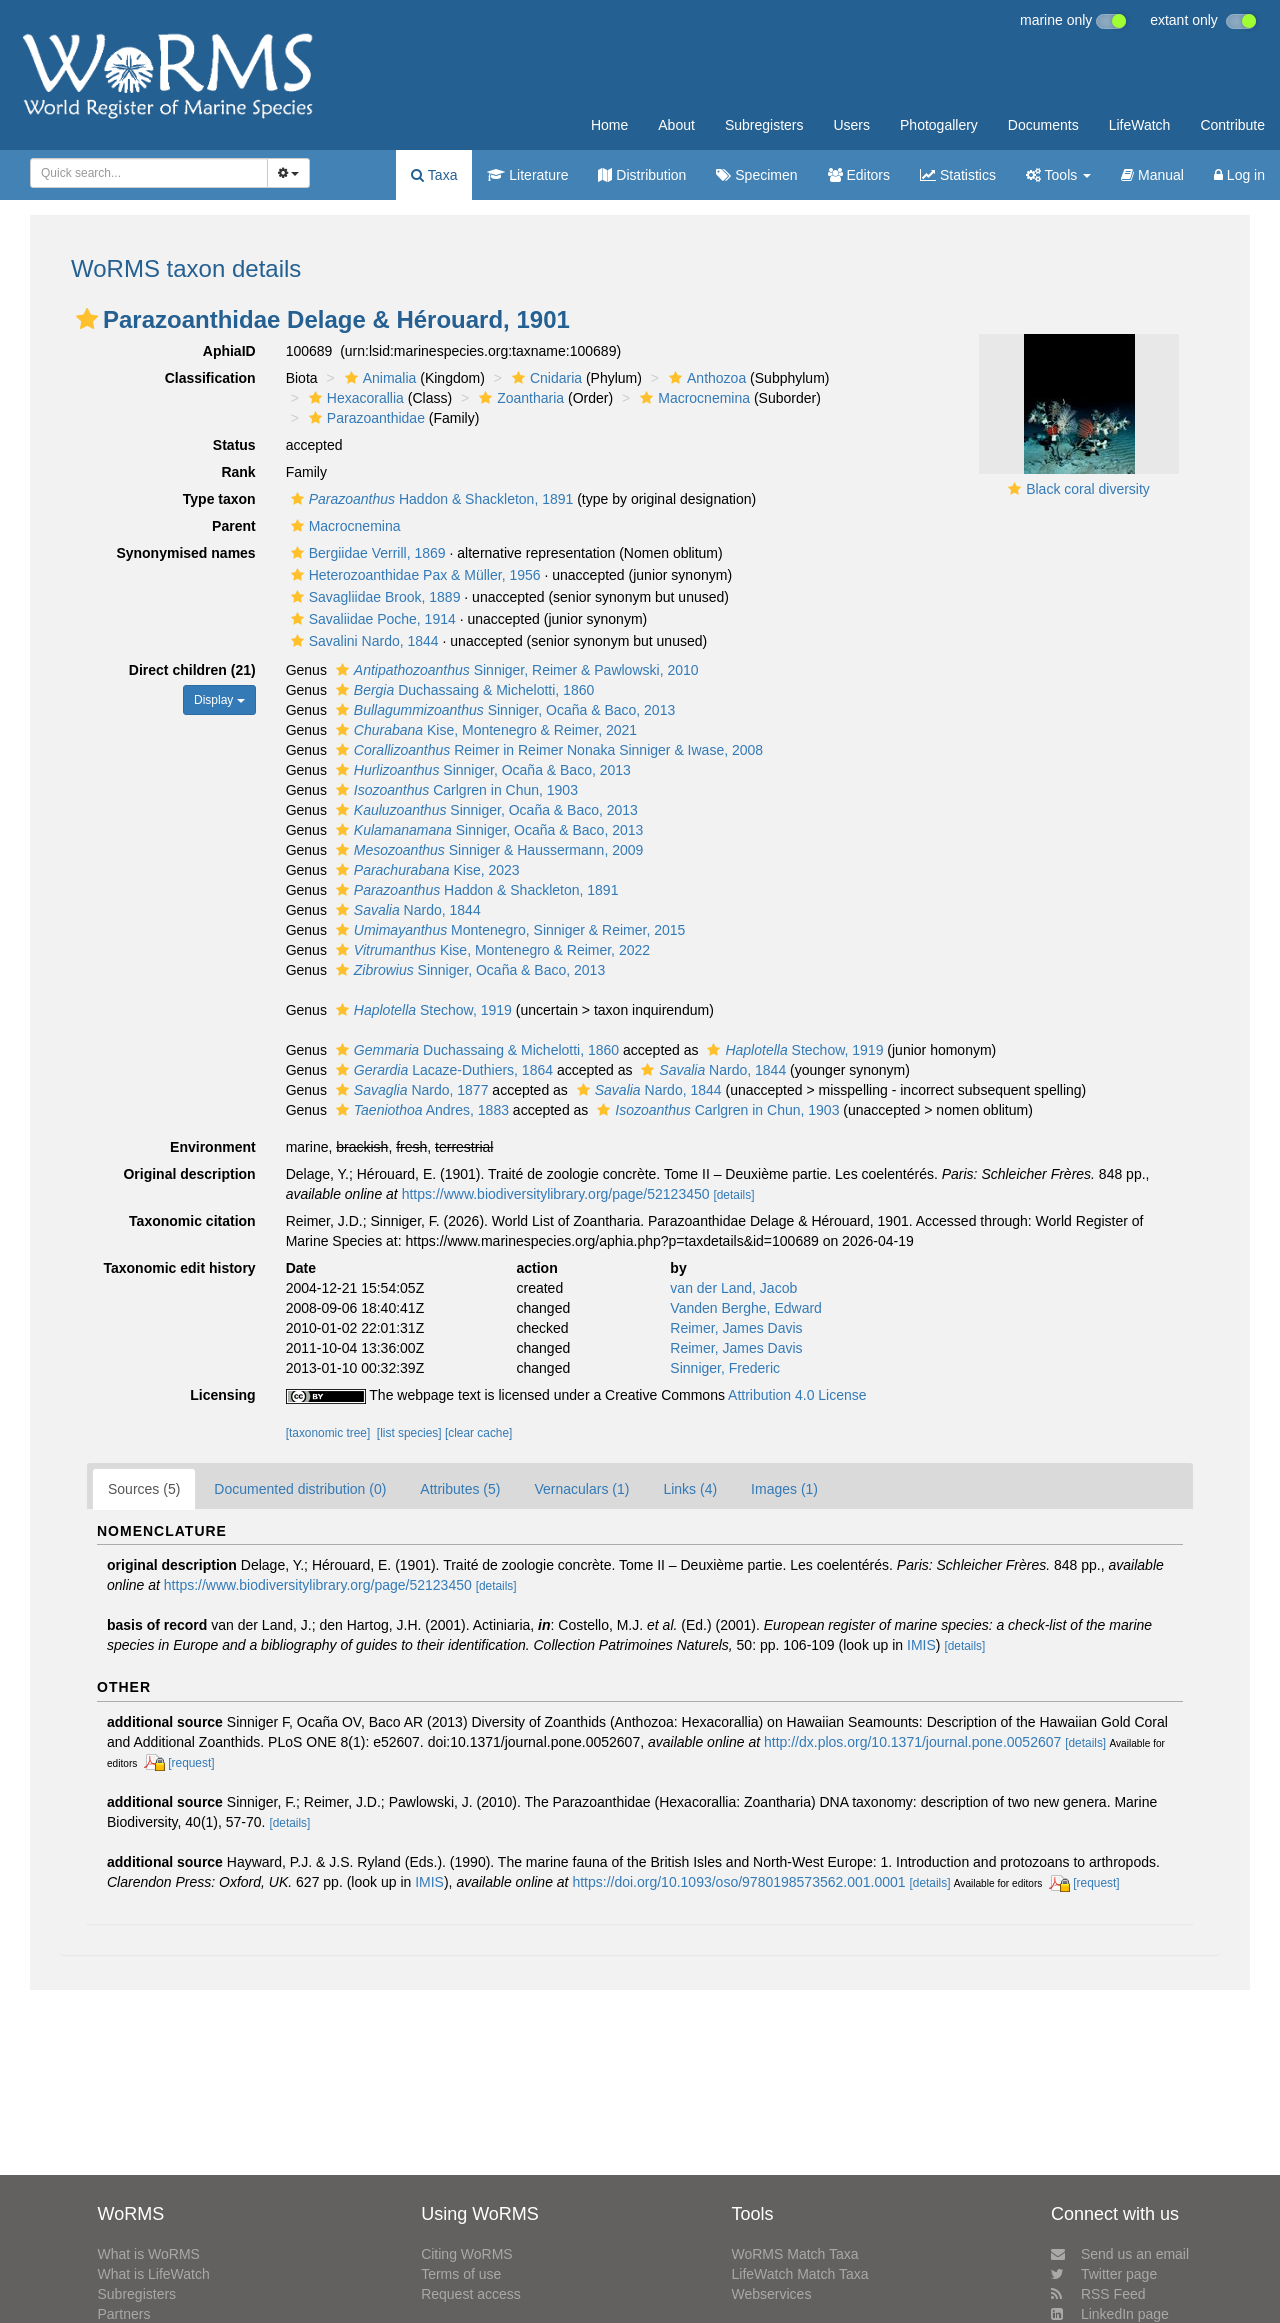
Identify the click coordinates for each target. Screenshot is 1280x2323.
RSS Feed (1098, 2294)
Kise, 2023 (425, 870)
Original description (189, 1174)
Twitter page (1104, 2274)
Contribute (1232, 125)
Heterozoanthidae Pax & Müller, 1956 (413, 575)
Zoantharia (519, 398)
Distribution (642, 175)
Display (219, 700)
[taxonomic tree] (328, 1433)
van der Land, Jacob (733, 1288)
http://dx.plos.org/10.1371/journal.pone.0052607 (912, 1742)
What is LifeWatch (153, 2274)
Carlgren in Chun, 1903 (454, 790)
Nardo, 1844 (406, 910)
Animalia (378, 378)
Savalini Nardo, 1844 (362, 641)
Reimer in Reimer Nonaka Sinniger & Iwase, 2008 (547, 750)
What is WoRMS (148, 2254)
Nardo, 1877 (410, 1090)
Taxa (434, 175)
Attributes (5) (460, 1489)
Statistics (958, 175)
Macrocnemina (692, 398)
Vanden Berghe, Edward (746, 1308)
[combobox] (149, 173)
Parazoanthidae (364, 418)
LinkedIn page (1110, 2314)
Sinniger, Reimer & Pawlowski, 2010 (515, 670)
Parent (234, 526)
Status (234, 445)
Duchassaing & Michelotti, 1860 (462, 690)
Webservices (772, 2294)
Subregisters (764, 125)
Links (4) (690, 1489)
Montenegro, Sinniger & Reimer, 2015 (508, 930)
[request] (191, 1763)
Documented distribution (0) (300, 1489)
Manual (1152, 175)
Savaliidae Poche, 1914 (371, 619)
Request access (471, 2294)
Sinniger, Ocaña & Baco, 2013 (503, 710)
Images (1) (784, 1489)
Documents (1043, 125)
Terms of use (461, 2274)
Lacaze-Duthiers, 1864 (442, 1070)
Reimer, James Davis (736, 1328)
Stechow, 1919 (421, 1010)
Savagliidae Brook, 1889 (373, 597)
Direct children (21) (192, 670)
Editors (859, 175)
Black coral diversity (1088, 489)
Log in (1239, 175)
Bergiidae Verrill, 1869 (366, 553)
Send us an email (1120, 2254)
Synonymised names (185, 553)
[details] (733, 1195)
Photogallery (939, 125)
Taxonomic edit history (179, 1268)
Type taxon (219, 499)
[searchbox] (143, 173)
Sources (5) (144, 1489)
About (676, 125)
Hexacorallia (354, 398)
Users (851, 125)
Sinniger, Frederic (725, 1368)
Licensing (222, 1395)
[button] (87, 319)
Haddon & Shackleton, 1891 (430, 499)
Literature (527, 175)
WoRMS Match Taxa (795, 2254)
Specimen (756, 175)
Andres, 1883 (420, 1110)
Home (609, 125)
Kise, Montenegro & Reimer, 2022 (490, 950)
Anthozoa (705, 378)
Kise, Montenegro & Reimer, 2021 (484, 730)
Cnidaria (544, 378)
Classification (210, 378)
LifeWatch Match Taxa (800, 2274)
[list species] (409, 1433)
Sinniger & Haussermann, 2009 (487, 850)
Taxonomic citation (192, 1221)
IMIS (921, 1645)
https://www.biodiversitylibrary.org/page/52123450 (556, 1194)
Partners (123, 2314)
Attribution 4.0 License (797, 1395)
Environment (213, 1147)
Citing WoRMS (467, 2254)
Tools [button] (1058, 175)
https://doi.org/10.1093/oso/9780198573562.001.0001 (738, 1882)
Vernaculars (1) (581, 1489)
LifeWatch (1140, 125)
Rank (238, 472)
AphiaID (229, 351)
